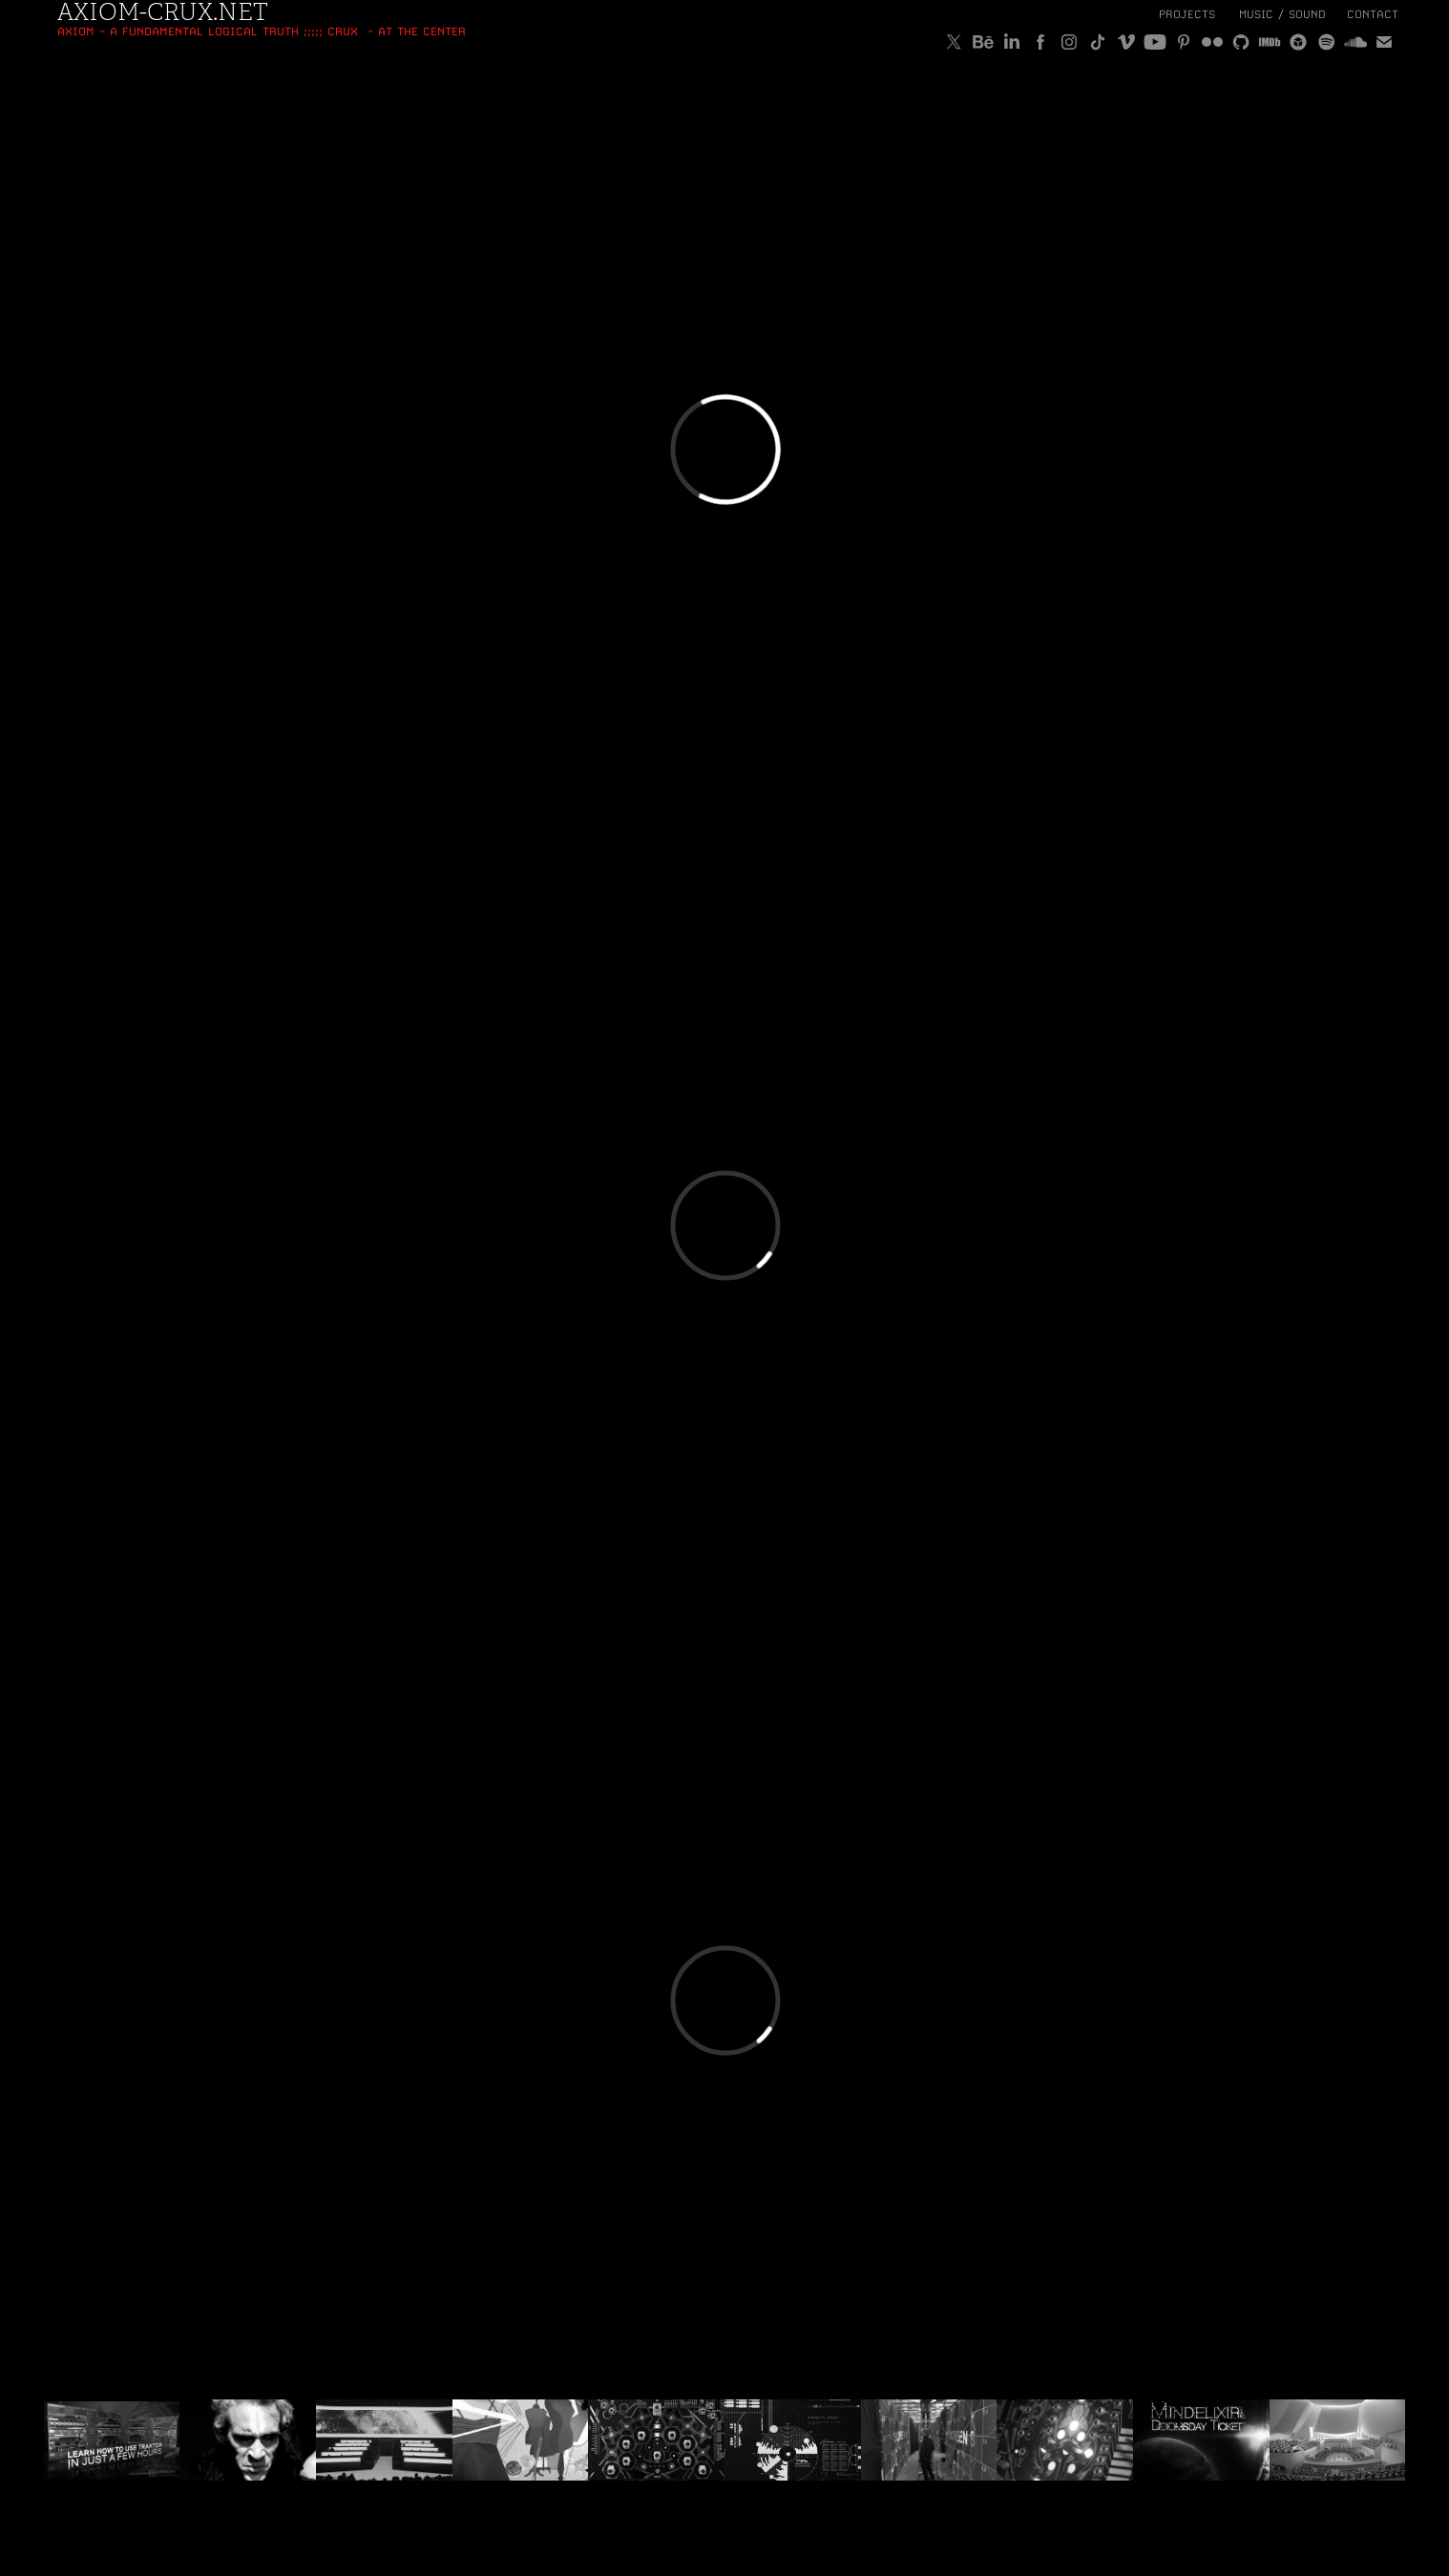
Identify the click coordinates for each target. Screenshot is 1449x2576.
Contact (1372, 14)
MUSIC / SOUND (1282, 14)
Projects (1187, 14)
